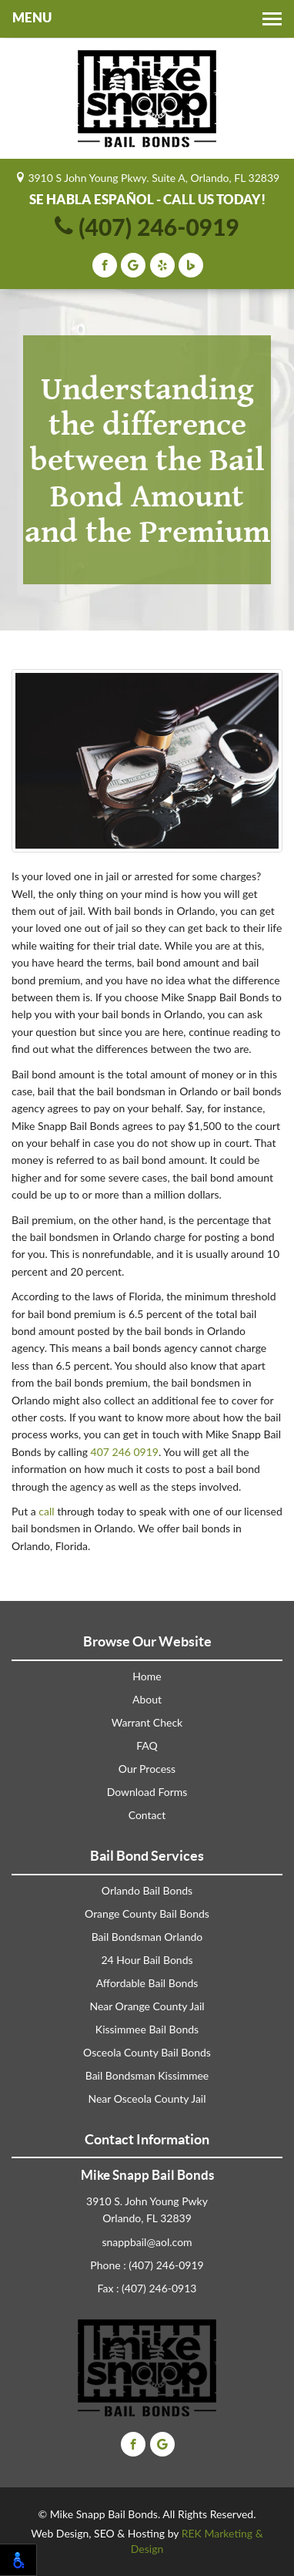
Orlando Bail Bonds (147, 1890)
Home (146, 1676)
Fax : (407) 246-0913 (147, 2288)
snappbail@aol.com (147, 2241)
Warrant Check (147, 1722)
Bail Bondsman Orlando (147, 1936)
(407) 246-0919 (147, 227)
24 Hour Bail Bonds (146, 1959)
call (46, 1511)
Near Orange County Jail (146, 2006)
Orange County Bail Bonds (147, 1913)
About (147, 1699)
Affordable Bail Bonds (147, 1982)
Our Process (147, 1768)
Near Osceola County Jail (146, 2098)
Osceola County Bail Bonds (147, 2052)
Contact (147, 1814)
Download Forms (147, 1791)
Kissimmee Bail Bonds (147, 2029)
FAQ (147, 1745)
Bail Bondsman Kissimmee (147, 2075)
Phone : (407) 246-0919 (146, 2265)
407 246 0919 (125, 1451)
